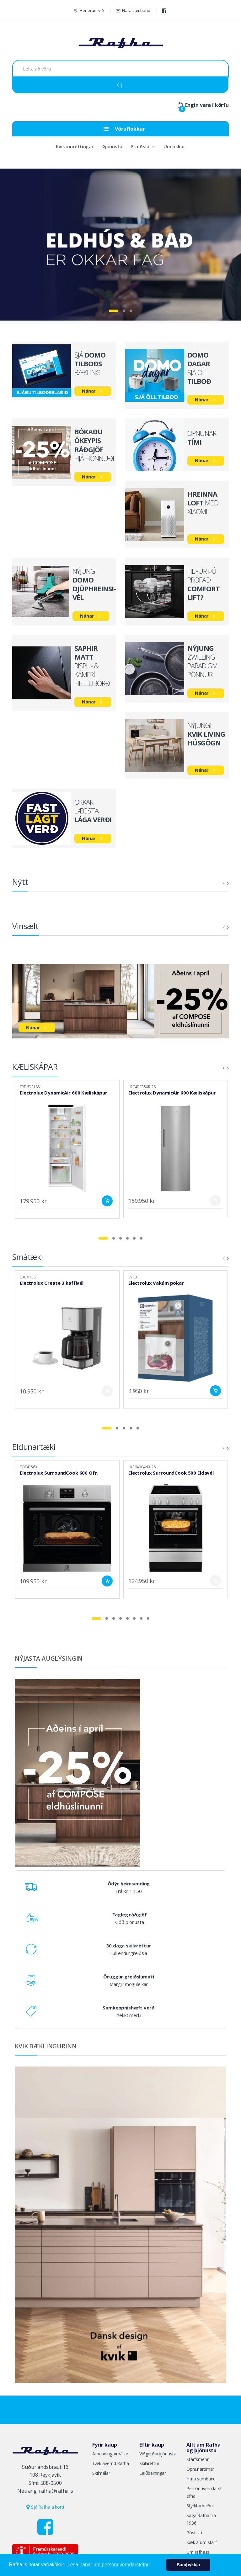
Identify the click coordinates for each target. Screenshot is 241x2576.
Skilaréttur (149, 2463)
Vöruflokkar (124, 128)
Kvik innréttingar (75, 146)
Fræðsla (140, 146)
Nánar (89, 391)
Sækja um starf (201, 2542)
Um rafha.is (197, 2552)
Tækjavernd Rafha (110, 2463)
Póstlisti (194, 2533)
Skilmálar (101, 2473)
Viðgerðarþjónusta (157, 2454)
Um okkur (174, 146)
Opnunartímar (200, 2469)
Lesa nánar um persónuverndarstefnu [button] (108, 2564)
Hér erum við (88, 10)
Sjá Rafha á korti (45, 2507)
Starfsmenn (198, 2459)
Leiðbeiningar (152, 2473)
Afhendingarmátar (110, 2454)
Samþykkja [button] (188, 2564)
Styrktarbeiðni (200, 2506)
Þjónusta (112, 146)
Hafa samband (132, 10)
